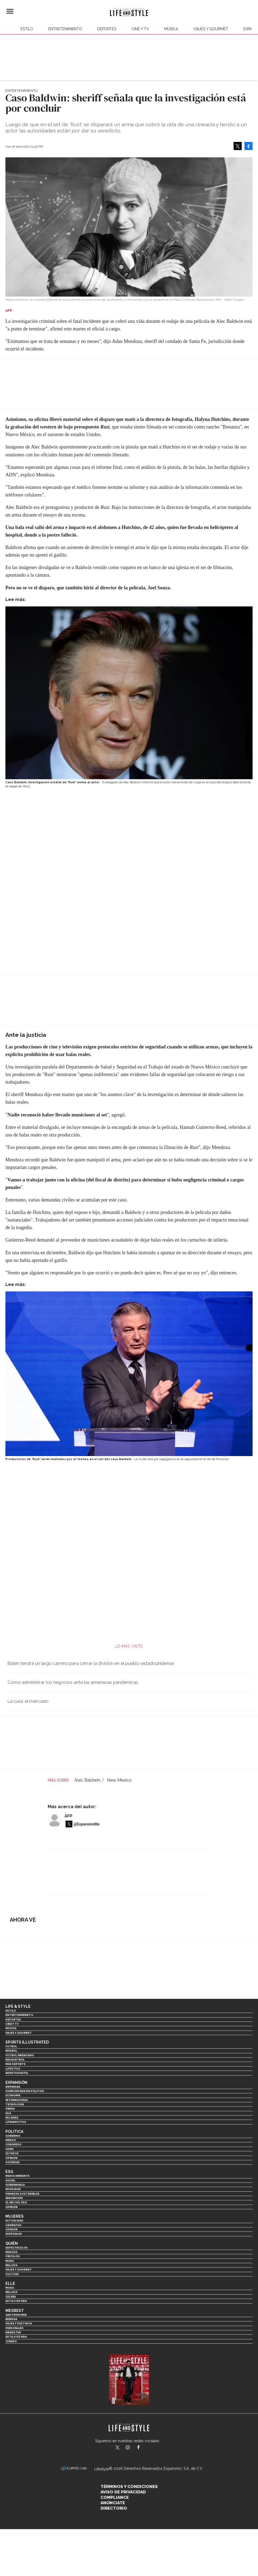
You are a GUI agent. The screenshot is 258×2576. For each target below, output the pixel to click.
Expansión (16, 2082)
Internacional (16, 2100)
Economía (12, 2095)
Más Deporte (15, 2063)
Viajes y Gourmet (210, 29)
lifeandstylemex (132, 2448)
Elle (10, 2283)
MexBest (14, 2310)
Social (10, 2180)
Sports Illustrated (27, 2042)
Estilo (27, 29)
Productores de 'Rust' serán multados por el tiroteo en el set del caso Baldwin (68, 1459)
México (10, 2140)
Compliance (115, 2497)
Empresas (12, 2086)
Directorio (114, 2508)
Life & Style (18, 2006)
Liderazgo (13, 2225)
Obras (10, 2108)
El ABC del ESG (16, 2202)
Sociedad (12, 2162)
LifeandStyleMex (118, 2448)
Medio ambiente (17, 2175)
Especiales (13, 2233)
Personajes (14, 2328)
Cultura (12, 2274)
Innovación (14, 2198)
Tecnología (14, 2104)
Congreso (13, 2144)
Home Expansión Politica (24, 2091)
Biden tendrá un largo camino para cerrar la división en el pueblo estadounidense (91, 1663)
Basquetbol (15, 2059)
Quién (11, 2243)
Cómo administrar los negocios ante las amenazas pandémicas (73, 1682)
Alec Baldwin (87, 1780)
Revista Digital (16, 2072)
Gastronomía (16, 2314)
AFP (68, 1816)
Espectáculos (16, 2247)
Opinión (11, 2157)
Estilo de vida (16, 2300)
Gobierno (12, 2135)
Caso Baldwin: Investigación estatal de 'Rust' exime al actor (52, 782)
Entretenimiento (65, 29)
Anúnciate (113, 2502)
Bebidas (11, 2319)
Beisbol (11, 2050)
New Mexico (119, 1780)
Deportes (106, 29)
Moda (9, 2260)
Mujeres (11, 2117)
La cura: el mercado (28, 1701)
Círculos (12, 2256)
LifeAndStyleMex (143, 2448)
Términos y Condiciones (129, 2486)
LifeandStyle (15, 2121)
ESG (8, 2113)
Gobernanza (15, 2184)
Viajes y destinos (18, 2323)
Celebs (10, 2296)
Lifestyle (12, 2068)
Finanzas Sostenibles (22, 2193)
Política (14, 2131)
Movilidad (13, 2189)
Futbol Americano (19, 2055)
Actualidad (14, 2220)
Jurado (11, 2341)
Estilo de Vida (16, 2336)
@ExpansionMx (86, 1824)
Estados (12, 2153)
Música (171, 29)
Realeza (11, 2251)
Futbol (11, 2046)
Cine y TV (140, 29)
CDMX (9, 2149)
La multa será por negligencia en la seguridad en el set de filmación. (182, 1459)
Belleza (11, 2265)
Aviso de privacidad (123, 2492)
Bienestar (13, 2332)
